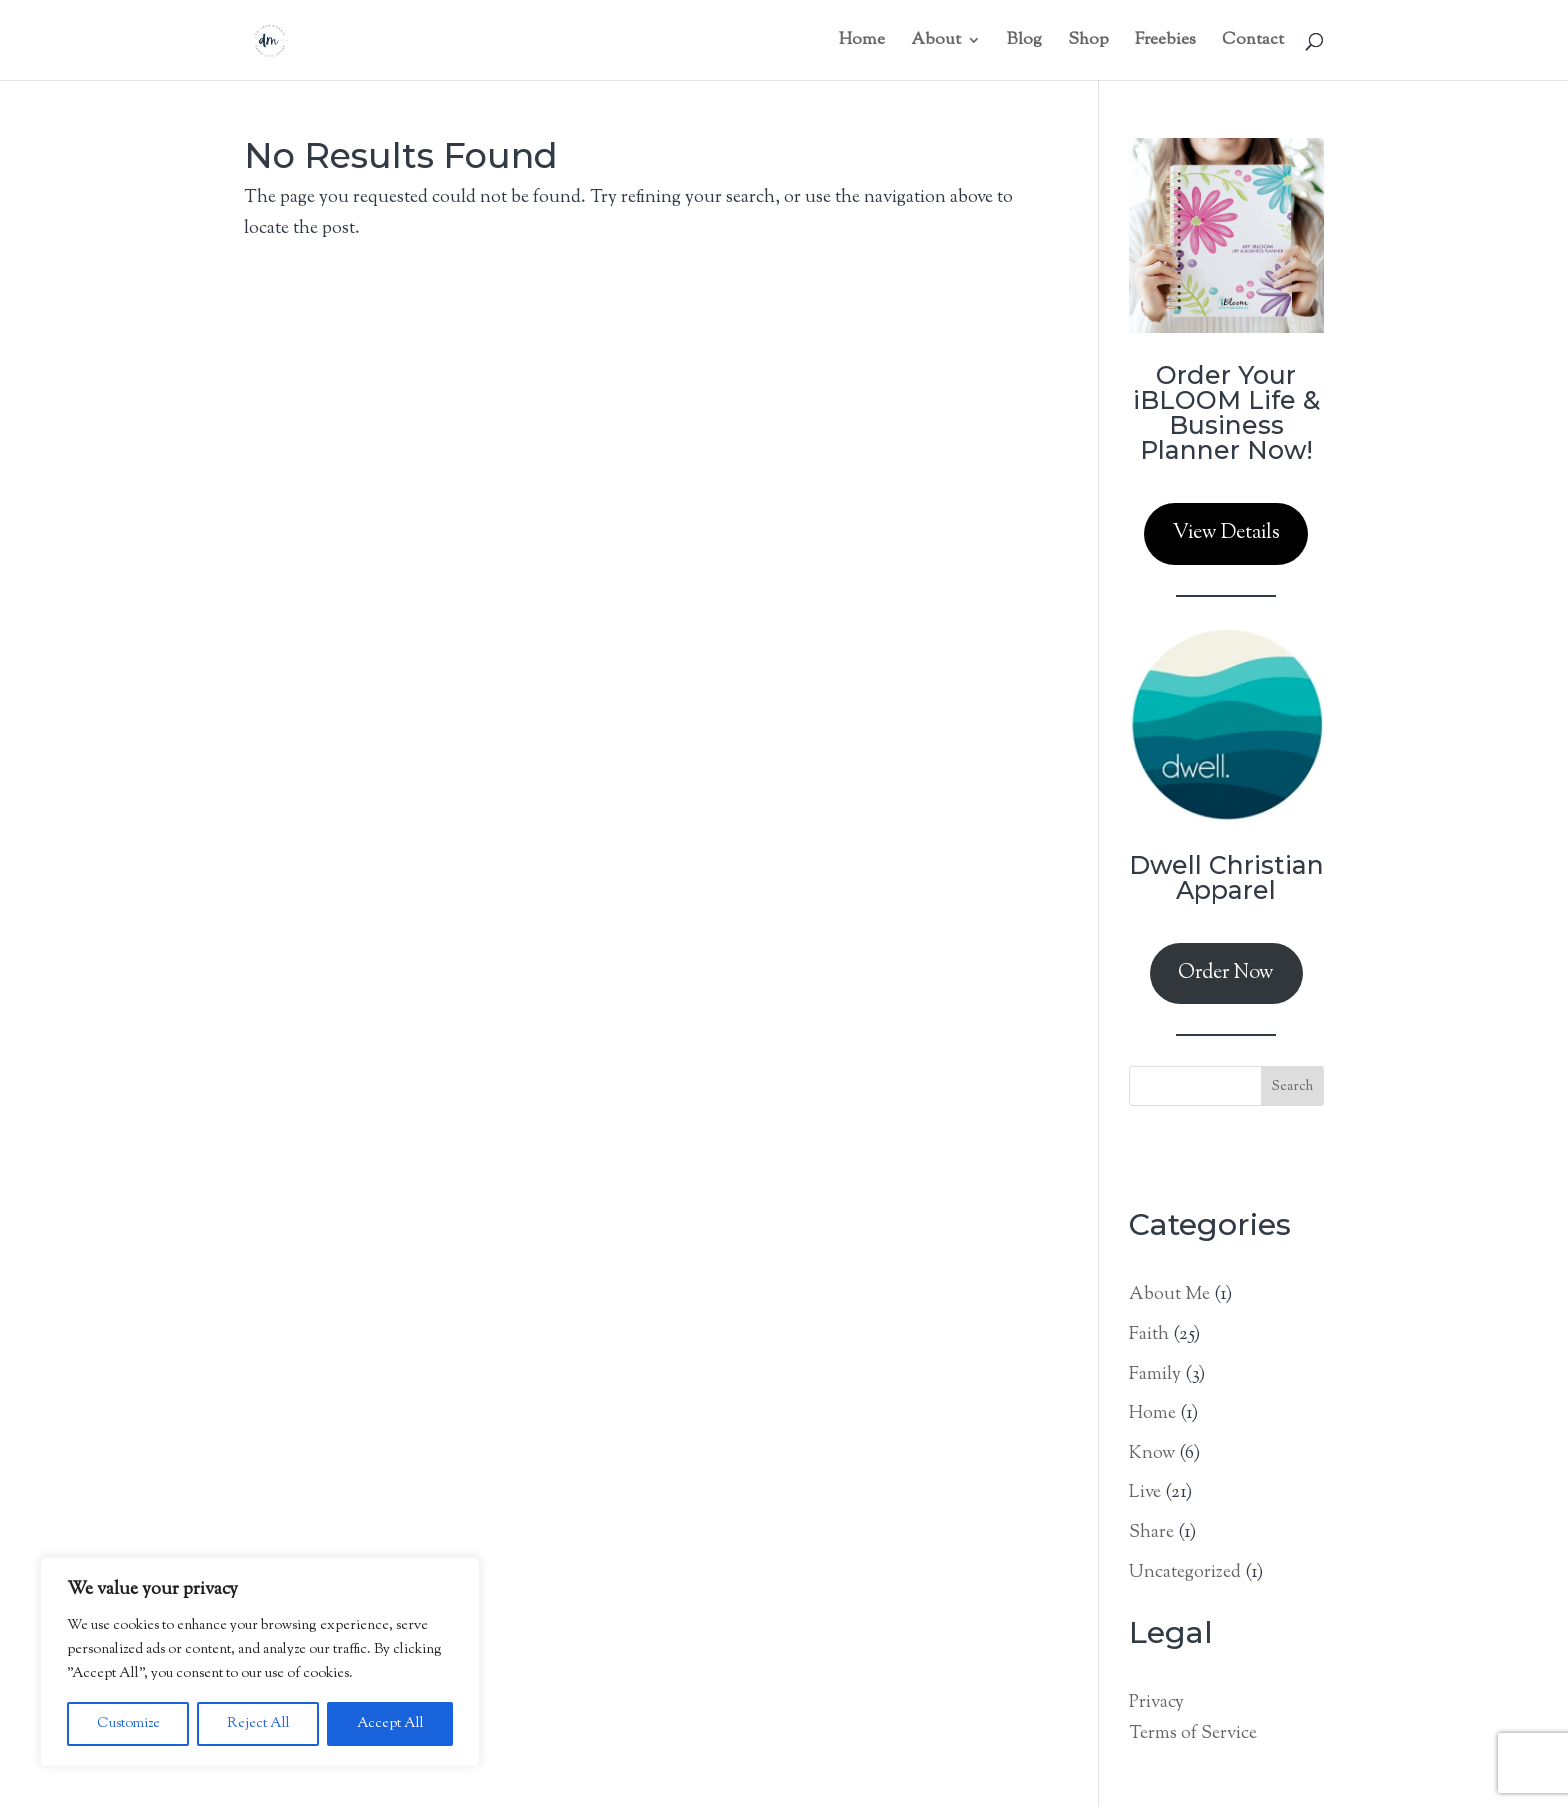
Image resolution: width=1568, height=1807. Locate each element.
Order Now (1226, 973)
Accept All (390, 1724)
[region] (260, 1662)
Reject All (258, 1724)
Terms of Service (1193, 1734)
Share (1151, 1533)
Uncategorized (1185, 1573)
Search (1292, 1087)
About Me (1169, 1295)
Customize (128, 1724)
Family (1155, 1375)
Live (1145, 1493)
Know (1152, 1454)
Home (1152, 1414)
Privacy (1156, 1703)
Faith (1149, 1335)
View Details (1226, 533)
